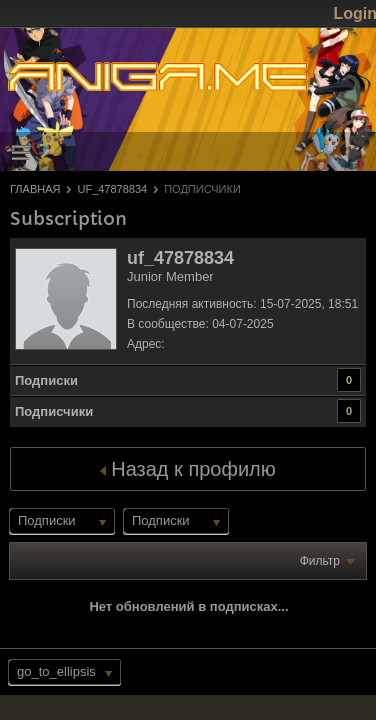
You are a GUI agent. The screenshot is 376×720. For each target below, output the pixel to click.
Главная (35, 189)
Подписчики (54, 411)
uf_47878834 (112, 189)
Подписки (46, 380)
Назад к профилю (188, 469)
